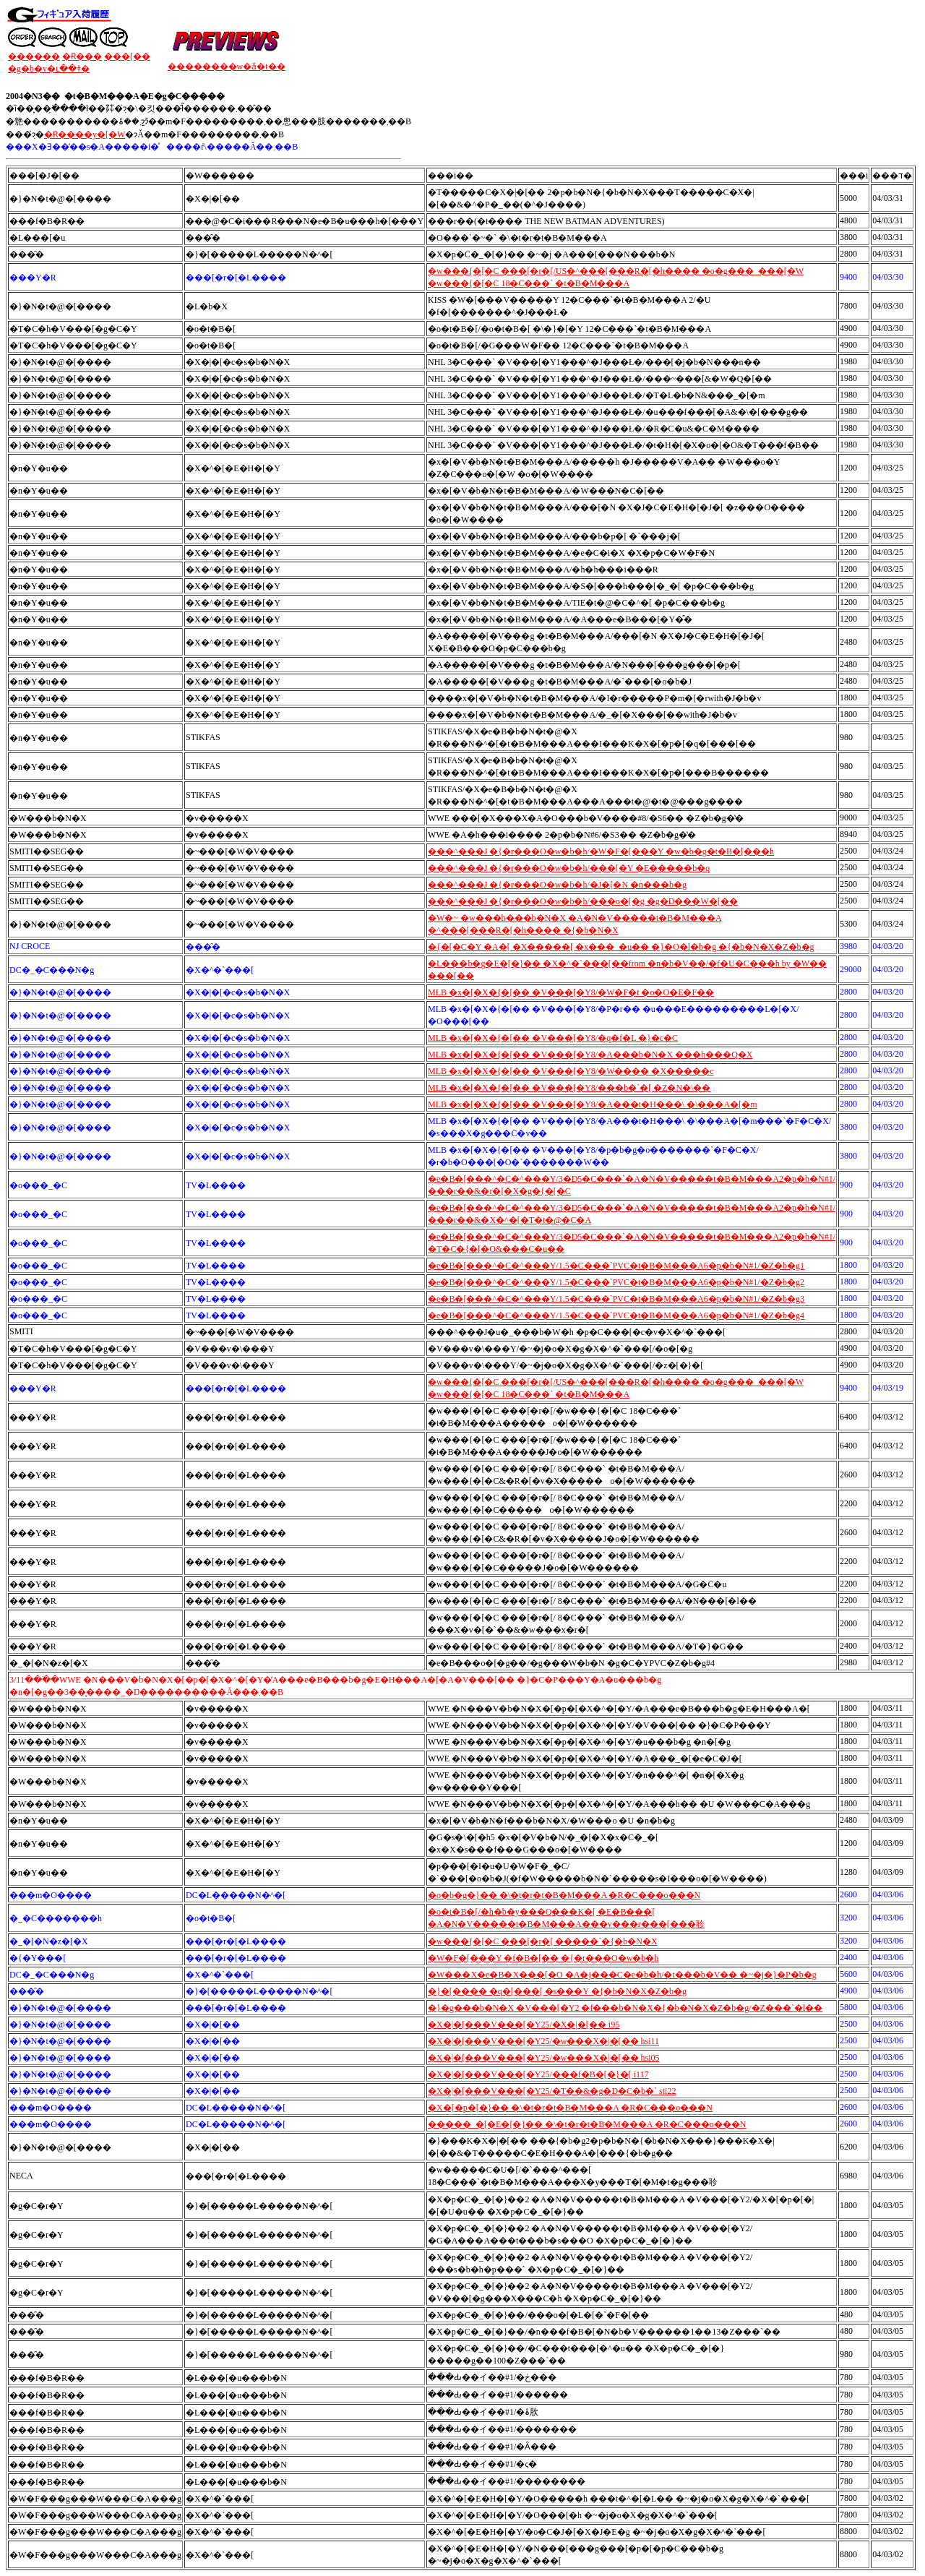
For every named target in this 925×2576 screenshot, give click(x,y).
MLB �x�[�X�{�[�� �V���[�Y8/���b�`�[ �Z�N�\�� (569, 1088)
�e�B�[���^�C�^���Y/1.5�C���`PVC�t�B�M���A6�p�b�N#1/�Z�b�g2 (616, 1282)
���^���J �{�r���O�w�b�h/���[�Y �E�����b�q (569, 868)
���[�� (127, 56)
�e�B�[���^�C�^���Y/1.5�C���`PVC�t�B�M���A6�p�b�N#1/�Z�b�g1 (616, 1266)
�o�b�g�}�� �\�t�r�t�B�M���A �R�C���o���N (564, 1895)
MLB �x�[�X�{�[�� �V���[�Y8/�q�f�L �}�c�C (553, 1038)
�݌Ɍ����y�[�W (84, 134)
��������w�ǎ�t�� (226, 66)
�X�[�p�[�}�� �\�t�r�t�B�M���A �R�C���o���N (570, 2108)
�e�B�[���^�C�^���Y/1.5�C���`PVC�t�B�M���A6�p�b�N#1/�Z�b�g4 (616, 1315)
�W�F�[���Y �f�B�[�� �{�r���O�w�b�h (543, 1958)
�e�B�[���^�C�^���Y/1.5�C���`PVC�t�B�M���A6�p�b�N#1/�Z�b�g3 (616, 1299)
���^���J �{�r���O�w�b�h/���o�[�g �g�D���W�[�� (583, 901)
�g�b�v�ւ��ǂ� (49, 69)
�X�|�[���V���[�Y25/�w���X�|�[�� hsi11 (543, 2041)
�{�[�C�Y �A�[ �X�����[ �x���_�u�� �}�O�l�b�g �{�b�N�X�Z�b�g (621, 947)
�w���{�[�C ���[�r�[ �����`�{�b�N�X (543, 1941)
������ (34, 56)
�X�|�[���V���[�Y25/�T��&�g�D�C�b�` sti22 (552, 2091)
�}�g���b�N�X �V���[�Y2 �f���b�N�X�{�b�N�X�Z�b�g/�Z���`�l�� (625, 2008)
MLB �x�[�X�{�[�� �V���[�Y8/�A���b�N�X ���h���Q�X (590, 1054)
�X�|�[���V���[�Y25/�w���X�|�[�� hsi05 (543, 2058)
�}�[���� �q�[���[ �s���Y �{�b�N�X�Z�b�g (557, 1991)
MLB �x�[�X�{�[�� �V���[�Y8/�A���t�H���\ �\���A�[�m (592, 1104)
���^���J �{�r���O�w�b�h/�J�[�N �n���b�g (557, 885)
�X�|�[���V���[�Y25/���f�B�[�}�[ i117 (538, 2074)
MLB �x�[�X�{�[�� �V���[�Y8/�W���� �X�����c (570, 1071)
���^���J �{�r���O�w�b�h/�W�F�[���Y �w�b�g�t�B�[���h (601, 851)
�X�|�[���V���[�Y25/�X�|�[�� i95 (523, 2024)
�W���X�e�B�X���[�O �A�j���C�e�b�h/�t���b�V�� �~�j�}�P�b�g (622, 1975)
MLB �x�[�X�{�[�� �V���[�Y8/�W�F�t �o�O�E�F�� (571, 992)
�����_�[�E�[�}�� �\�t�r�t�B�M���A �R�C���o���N (587, 2124)
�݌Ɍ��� (82, 56)
